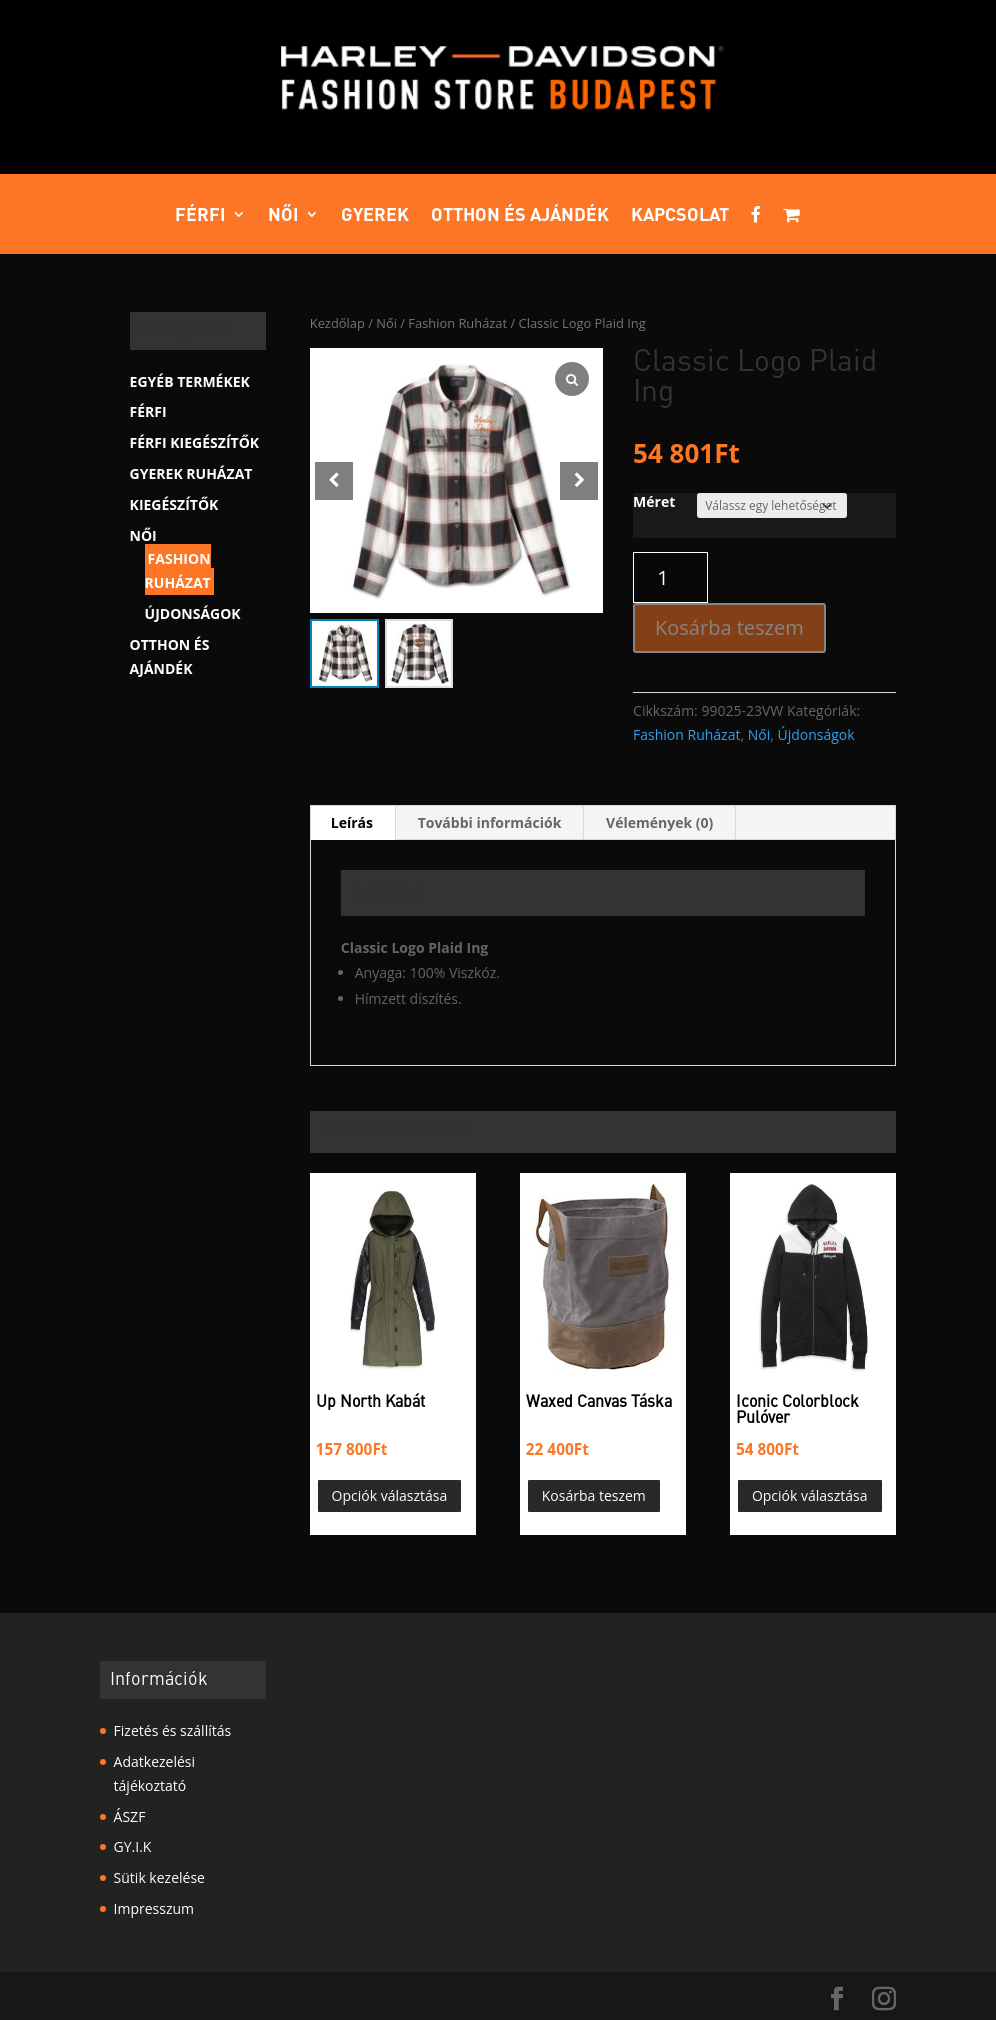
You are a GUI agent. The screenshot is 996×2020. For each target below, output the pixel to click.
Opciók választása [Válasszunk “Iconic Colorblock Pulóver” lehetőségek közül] (810, 1495)
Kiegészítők (174, 504)
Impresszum (154, 1908)
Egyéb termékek (190, 381)
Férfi (200, 216)
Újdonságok (815, 734)
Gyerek (375, 216)
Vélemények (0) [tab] (659, 822)
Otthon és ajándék (520, 216)
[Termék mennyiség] (670, 577)
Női (283, 216)
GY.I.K (133, 1846)
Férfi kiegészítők (194, 442)
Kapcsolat (680, 216)
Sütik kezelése (159, 1877)
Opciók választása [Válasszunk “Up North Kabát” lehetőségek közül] (390, 1495)
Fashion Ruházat (457, 323)
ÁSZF (130, 1816)
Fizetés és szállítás (173, 1730)
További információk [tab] (490, 822)
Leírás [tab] (352, 822)
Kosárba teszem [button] (594, 1495)
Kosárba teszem (729, 627)
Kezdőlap (337, 323)
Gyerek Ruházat (191, 473)
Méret (654, 501)
